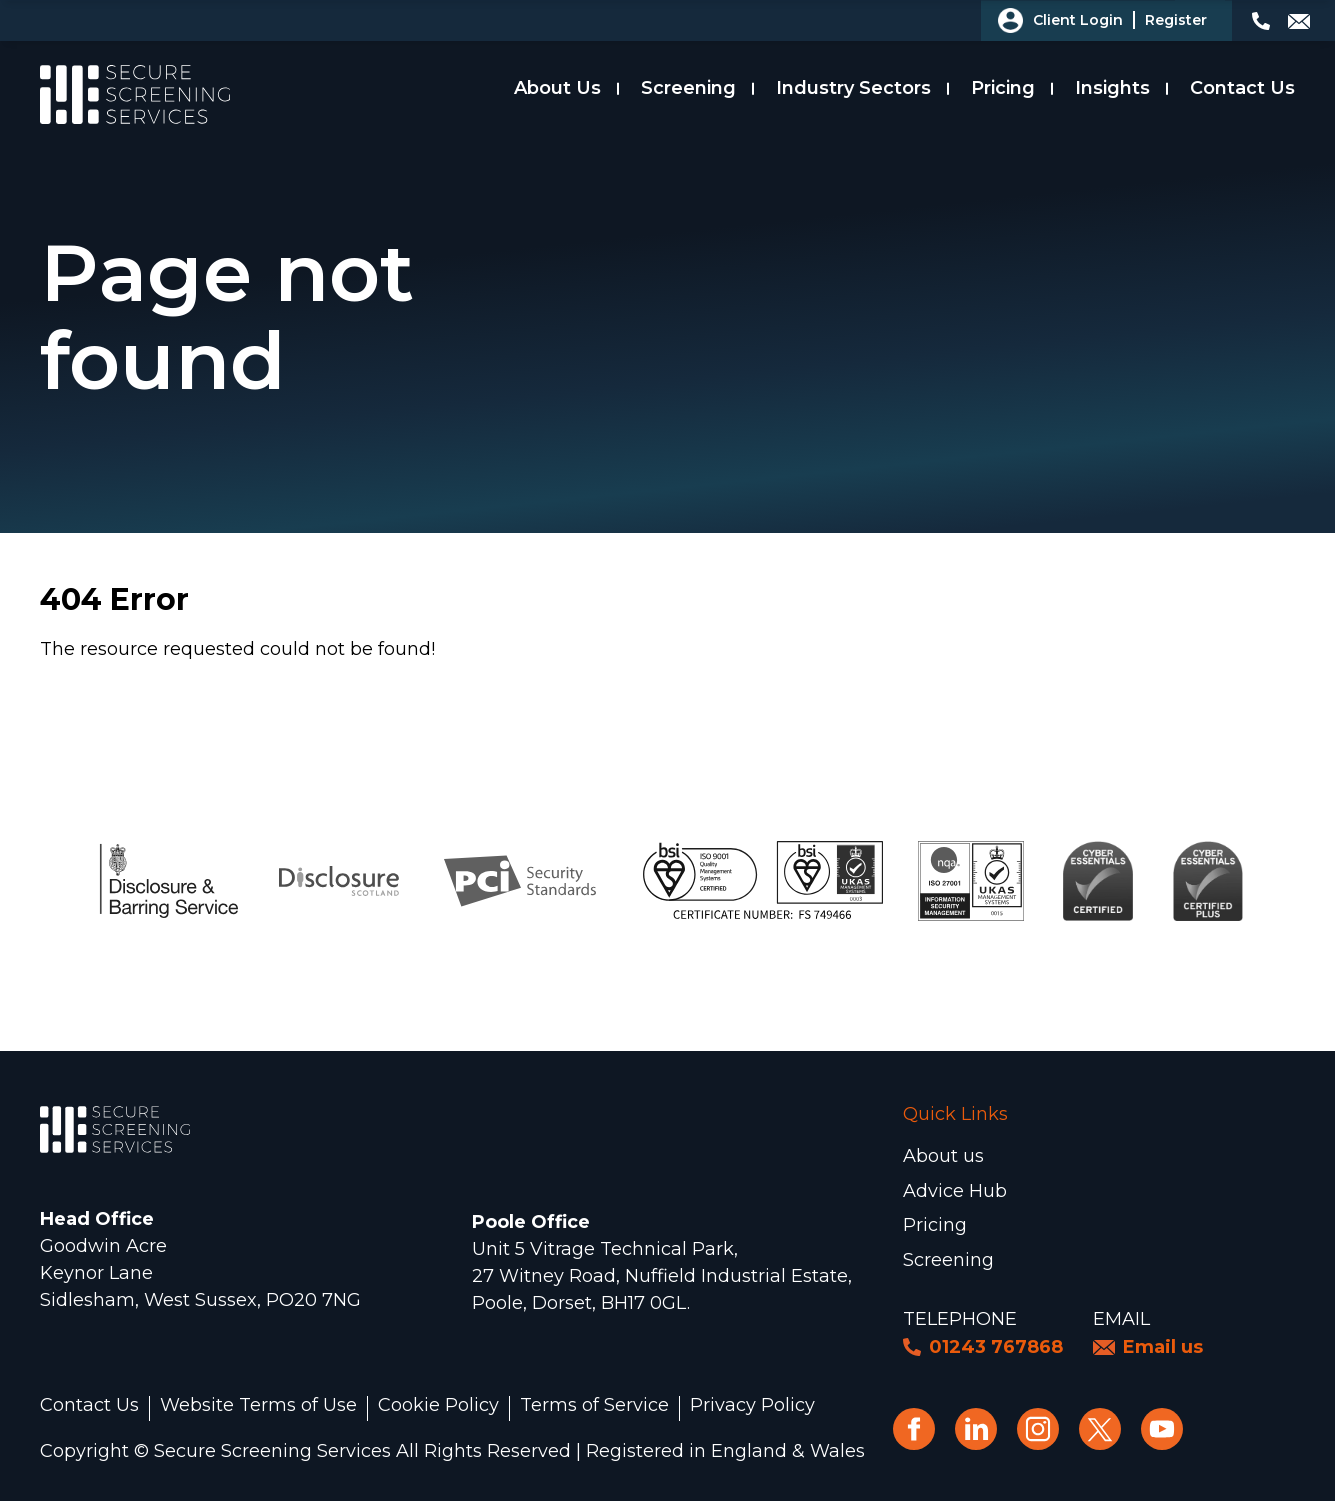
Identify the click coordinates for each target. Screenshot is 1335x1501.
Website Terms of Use (258, 1406)
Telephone (960, 1319)
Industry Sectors (853, 88)
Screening (688, 88)
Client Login (1078, 20)
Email (1121, 1319)
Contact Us (1242, 88)
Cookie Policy (438, 1406)
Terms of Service (594, 1406)
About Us (557, 88)
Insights (1112, 88)
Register (1176, 20)
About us (943, 1156)
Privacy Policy (752, 1406)
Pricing (1003, 88)
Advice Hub (955, 1191)
